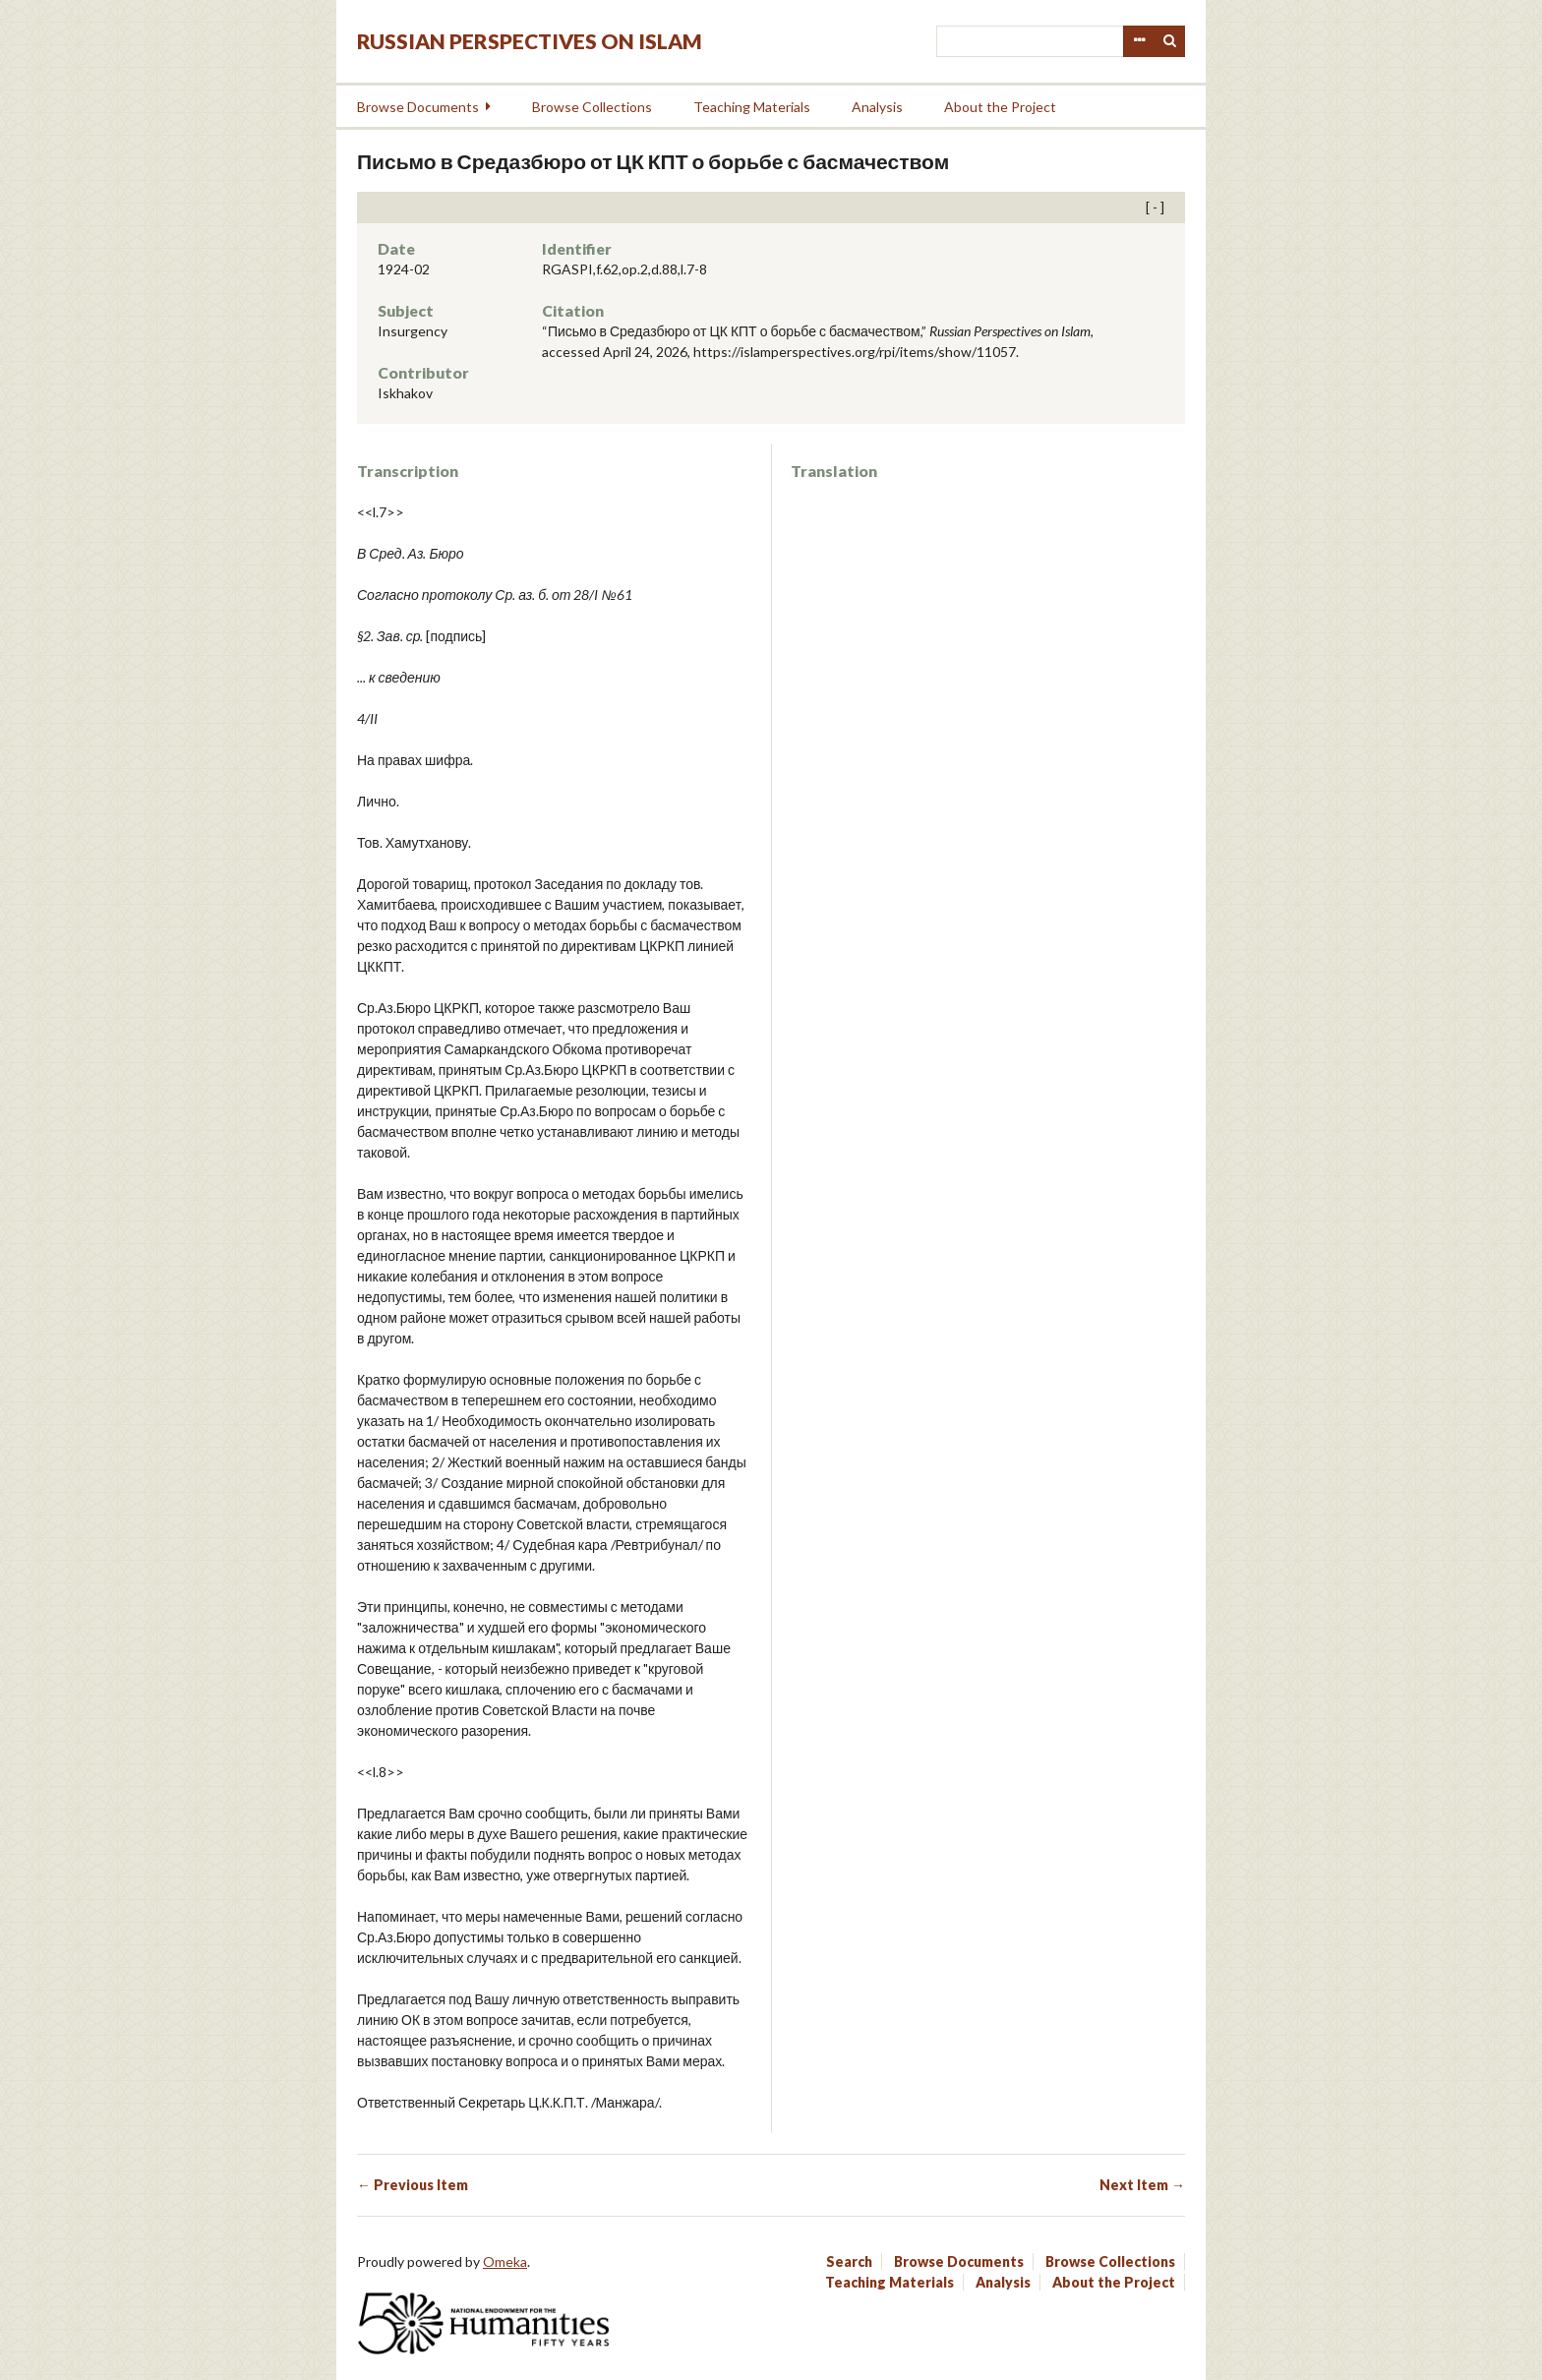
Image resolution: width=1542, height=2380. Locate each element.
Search (1170, 41)
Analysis (877, 106)
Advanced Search (1139, 41)
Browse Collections (592, 106)
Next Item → (1142, 2184)
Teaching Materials (751, 106)
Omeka (505, 2261)
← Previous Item (412, 2184)
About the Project (1000, 106)
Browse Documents (418, 106)
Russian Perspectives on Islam (529, 41)
